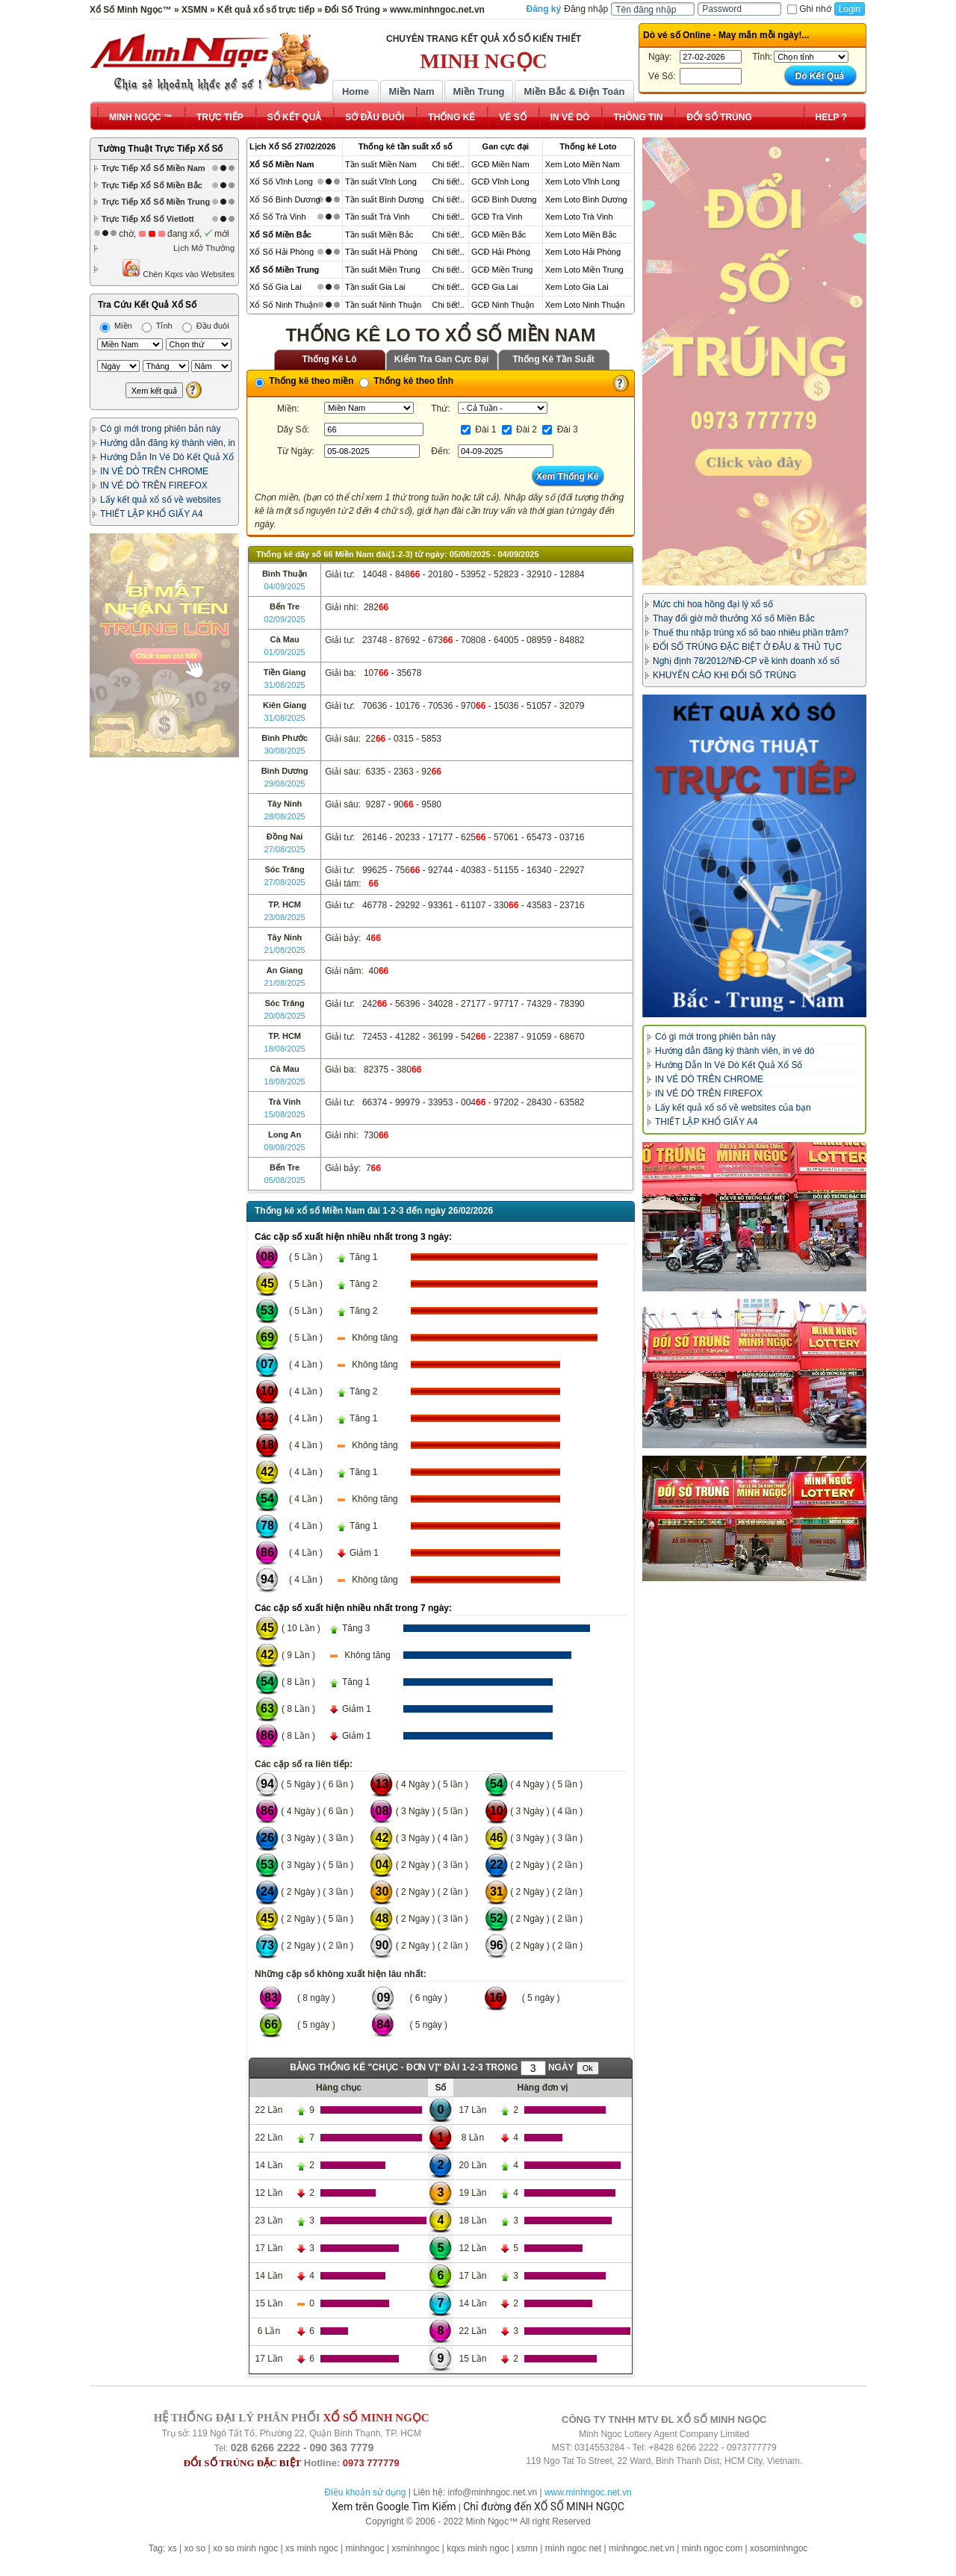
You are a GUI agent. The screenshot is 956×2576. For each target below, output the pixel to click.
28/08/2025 (284, 816)
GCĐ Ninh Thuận (502, 304)
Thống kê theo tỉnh (406, 381)
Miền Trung (478, 91)
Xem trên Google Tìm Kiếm (394, 2507)
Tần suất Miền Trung (382, 269)
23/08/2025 (284, 917)
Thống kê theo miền (304, 381)
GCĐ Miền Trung (502, 269)
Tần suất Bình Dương (384, 199)
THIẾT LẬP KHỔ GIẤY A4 (151, 514)
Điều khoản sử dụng (365, 2492)
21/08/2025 (284, 950)
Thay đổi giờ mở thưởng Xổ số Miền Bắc (734, 618)
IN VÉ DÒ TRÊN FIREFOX (154, 485)
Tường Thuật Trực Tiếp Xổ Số (160, 148)
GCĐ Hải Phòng (500, 251)
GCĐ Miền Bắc (498, 234)
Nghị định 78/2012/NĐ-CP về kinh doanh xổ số (746, 661)
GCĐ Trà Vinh (496, 216)
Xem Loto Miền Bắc (581, 234)
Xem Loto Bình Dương (586, 199)
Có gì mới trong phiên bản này (160, 428)
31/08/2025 (284, 684)
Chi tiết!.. (448, 164)
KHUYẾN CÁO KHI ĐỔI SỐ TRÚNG (724, 675)
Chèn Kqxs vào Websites (178, 268)
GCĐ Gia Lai (494, 286)
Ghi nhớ (809, 9)
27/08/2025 (284, 849)
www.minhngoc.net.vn (588, 2492)
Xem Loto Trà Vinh (579, 216)
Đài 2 (519, 429)
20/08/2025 (284, 1015)
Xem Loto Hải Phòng (583, 251)
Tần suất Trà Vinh (377, 216)
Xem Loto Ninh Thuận (585, 304)
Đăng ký (544, 9)
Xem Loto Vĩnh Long (582, 181)
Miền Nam (411, 91)
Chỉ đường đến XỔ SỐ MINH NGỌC (543, 2507)
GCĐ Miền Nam (500, 164)
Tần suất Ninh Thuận (383, 304)
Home (355, 91)
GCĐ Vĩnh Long (500, 181)
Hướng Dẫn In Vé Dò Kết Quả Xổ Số (728, 1065)
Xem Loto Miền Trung (584, 269)
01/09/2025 (284, 652)
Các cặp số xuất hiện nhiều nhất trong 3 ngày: (353, 1237)
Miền (116, 325)
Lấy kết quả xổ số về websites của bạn (733, 1107)
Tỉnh (157, 325)
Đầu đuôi (205, 325)
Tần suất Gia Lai (375, 286)
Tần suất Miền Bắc (379, 234)
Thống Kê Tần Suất (553, 359)
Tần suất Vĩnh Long (381, 181)
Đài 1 (478, 429)
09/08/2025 (284, 1147)
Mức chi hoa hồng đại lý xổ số (713, 604)
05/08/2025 (284, 1180)
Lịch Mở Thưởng (204, 247)
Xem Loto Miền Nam (582, 164)
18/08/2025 (284, 1048)
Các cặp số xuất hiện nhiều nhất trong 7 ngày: (353, 1608)
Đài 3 (559, 429)
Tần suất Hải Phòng (381, 251)
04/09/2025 (284, 586)
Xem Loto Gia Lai (577, 286)
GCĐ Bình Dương (503, 199)
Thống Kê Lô (329, 359)
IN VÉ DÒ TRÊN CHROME (154, 471)
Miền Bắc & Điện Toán (574, 91)
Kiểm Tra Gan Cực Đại (441, 359)
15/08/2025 (284, 1114)
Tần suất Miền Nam (381, 164)
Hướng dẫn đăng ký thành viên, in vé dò (734, 1051)
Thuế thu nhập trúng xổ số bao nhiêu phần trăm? (750, 632)
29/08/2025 (284, 783)
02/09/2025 (284, 619)
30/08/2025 (284, 750)
